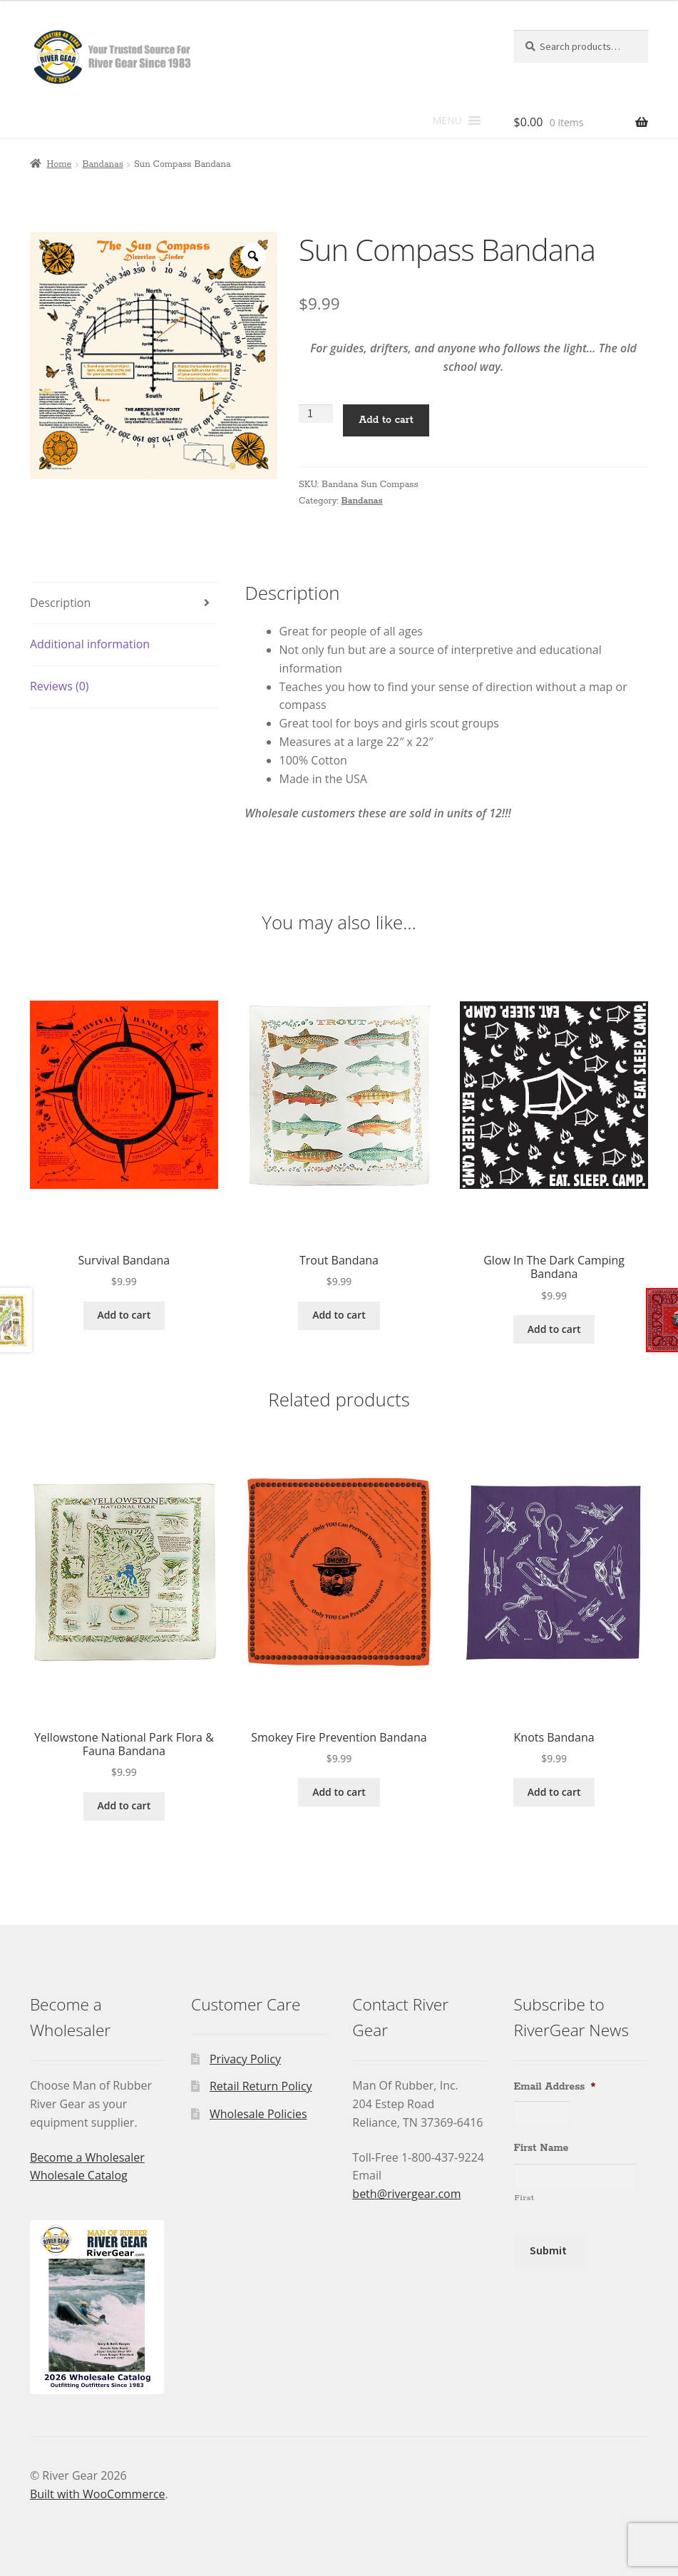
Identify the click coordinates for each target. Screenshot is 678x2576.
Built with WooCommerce (97, 2494)
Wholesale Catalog (79, 2175)
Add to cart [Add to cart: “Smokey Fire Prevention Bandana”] (339, 1792)
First (525, 2197)
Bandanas (102, 164)
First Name (541, 2148)
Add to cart (386, 420)
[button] (447, 120)
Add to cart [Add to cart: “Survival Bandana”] (123, 1315)
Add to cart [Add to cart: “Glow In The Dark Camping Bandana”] (554, 1329)
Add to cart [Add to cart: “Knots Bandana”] (554, 1792)
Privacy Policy (245, 2059)
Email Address (555, 2086)
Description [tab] (60, 602)
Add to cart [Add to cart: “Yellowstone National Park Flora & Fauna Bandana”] (123, 1805)
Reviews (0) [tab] (59, 686)
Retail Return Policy (261, 2086)
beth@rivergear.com (406, 2194)
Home (58, 164)
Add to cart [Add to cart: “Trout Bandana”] (339, 1315)
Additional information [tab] (90, 644)
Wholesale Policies (258, 2114)
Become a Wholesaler (87, 2157)
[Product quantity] (316, 413)
